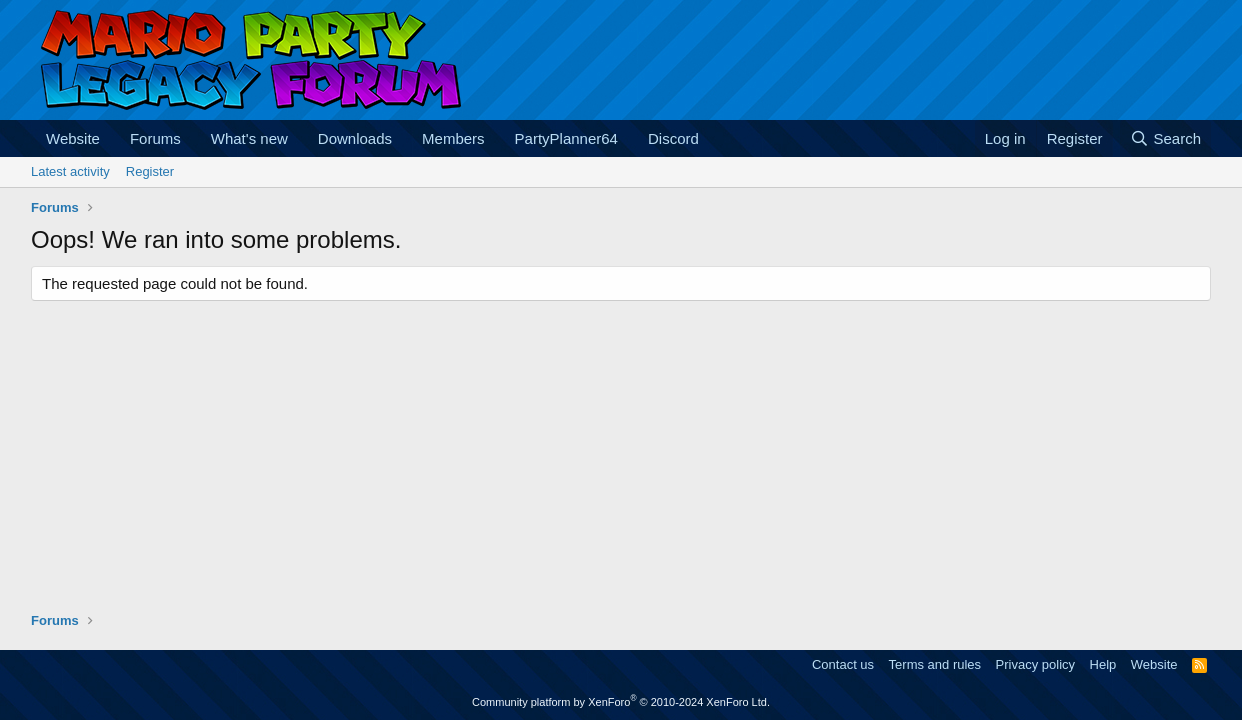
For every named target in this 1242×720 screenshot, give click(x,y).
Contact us (843, 664)
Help (1103, 664)
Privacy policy (1035, 664)
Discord (673, 138)
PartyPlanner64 (566, 138)
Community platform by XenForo (621, 702)
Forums (155, 138)
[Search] (1165, 138)
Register (150, 171)
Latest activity (70, 171)
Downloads (355, 138)
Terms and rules (935, 664)
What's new (249, 138)
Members (453, 138)
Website (73, 138)
